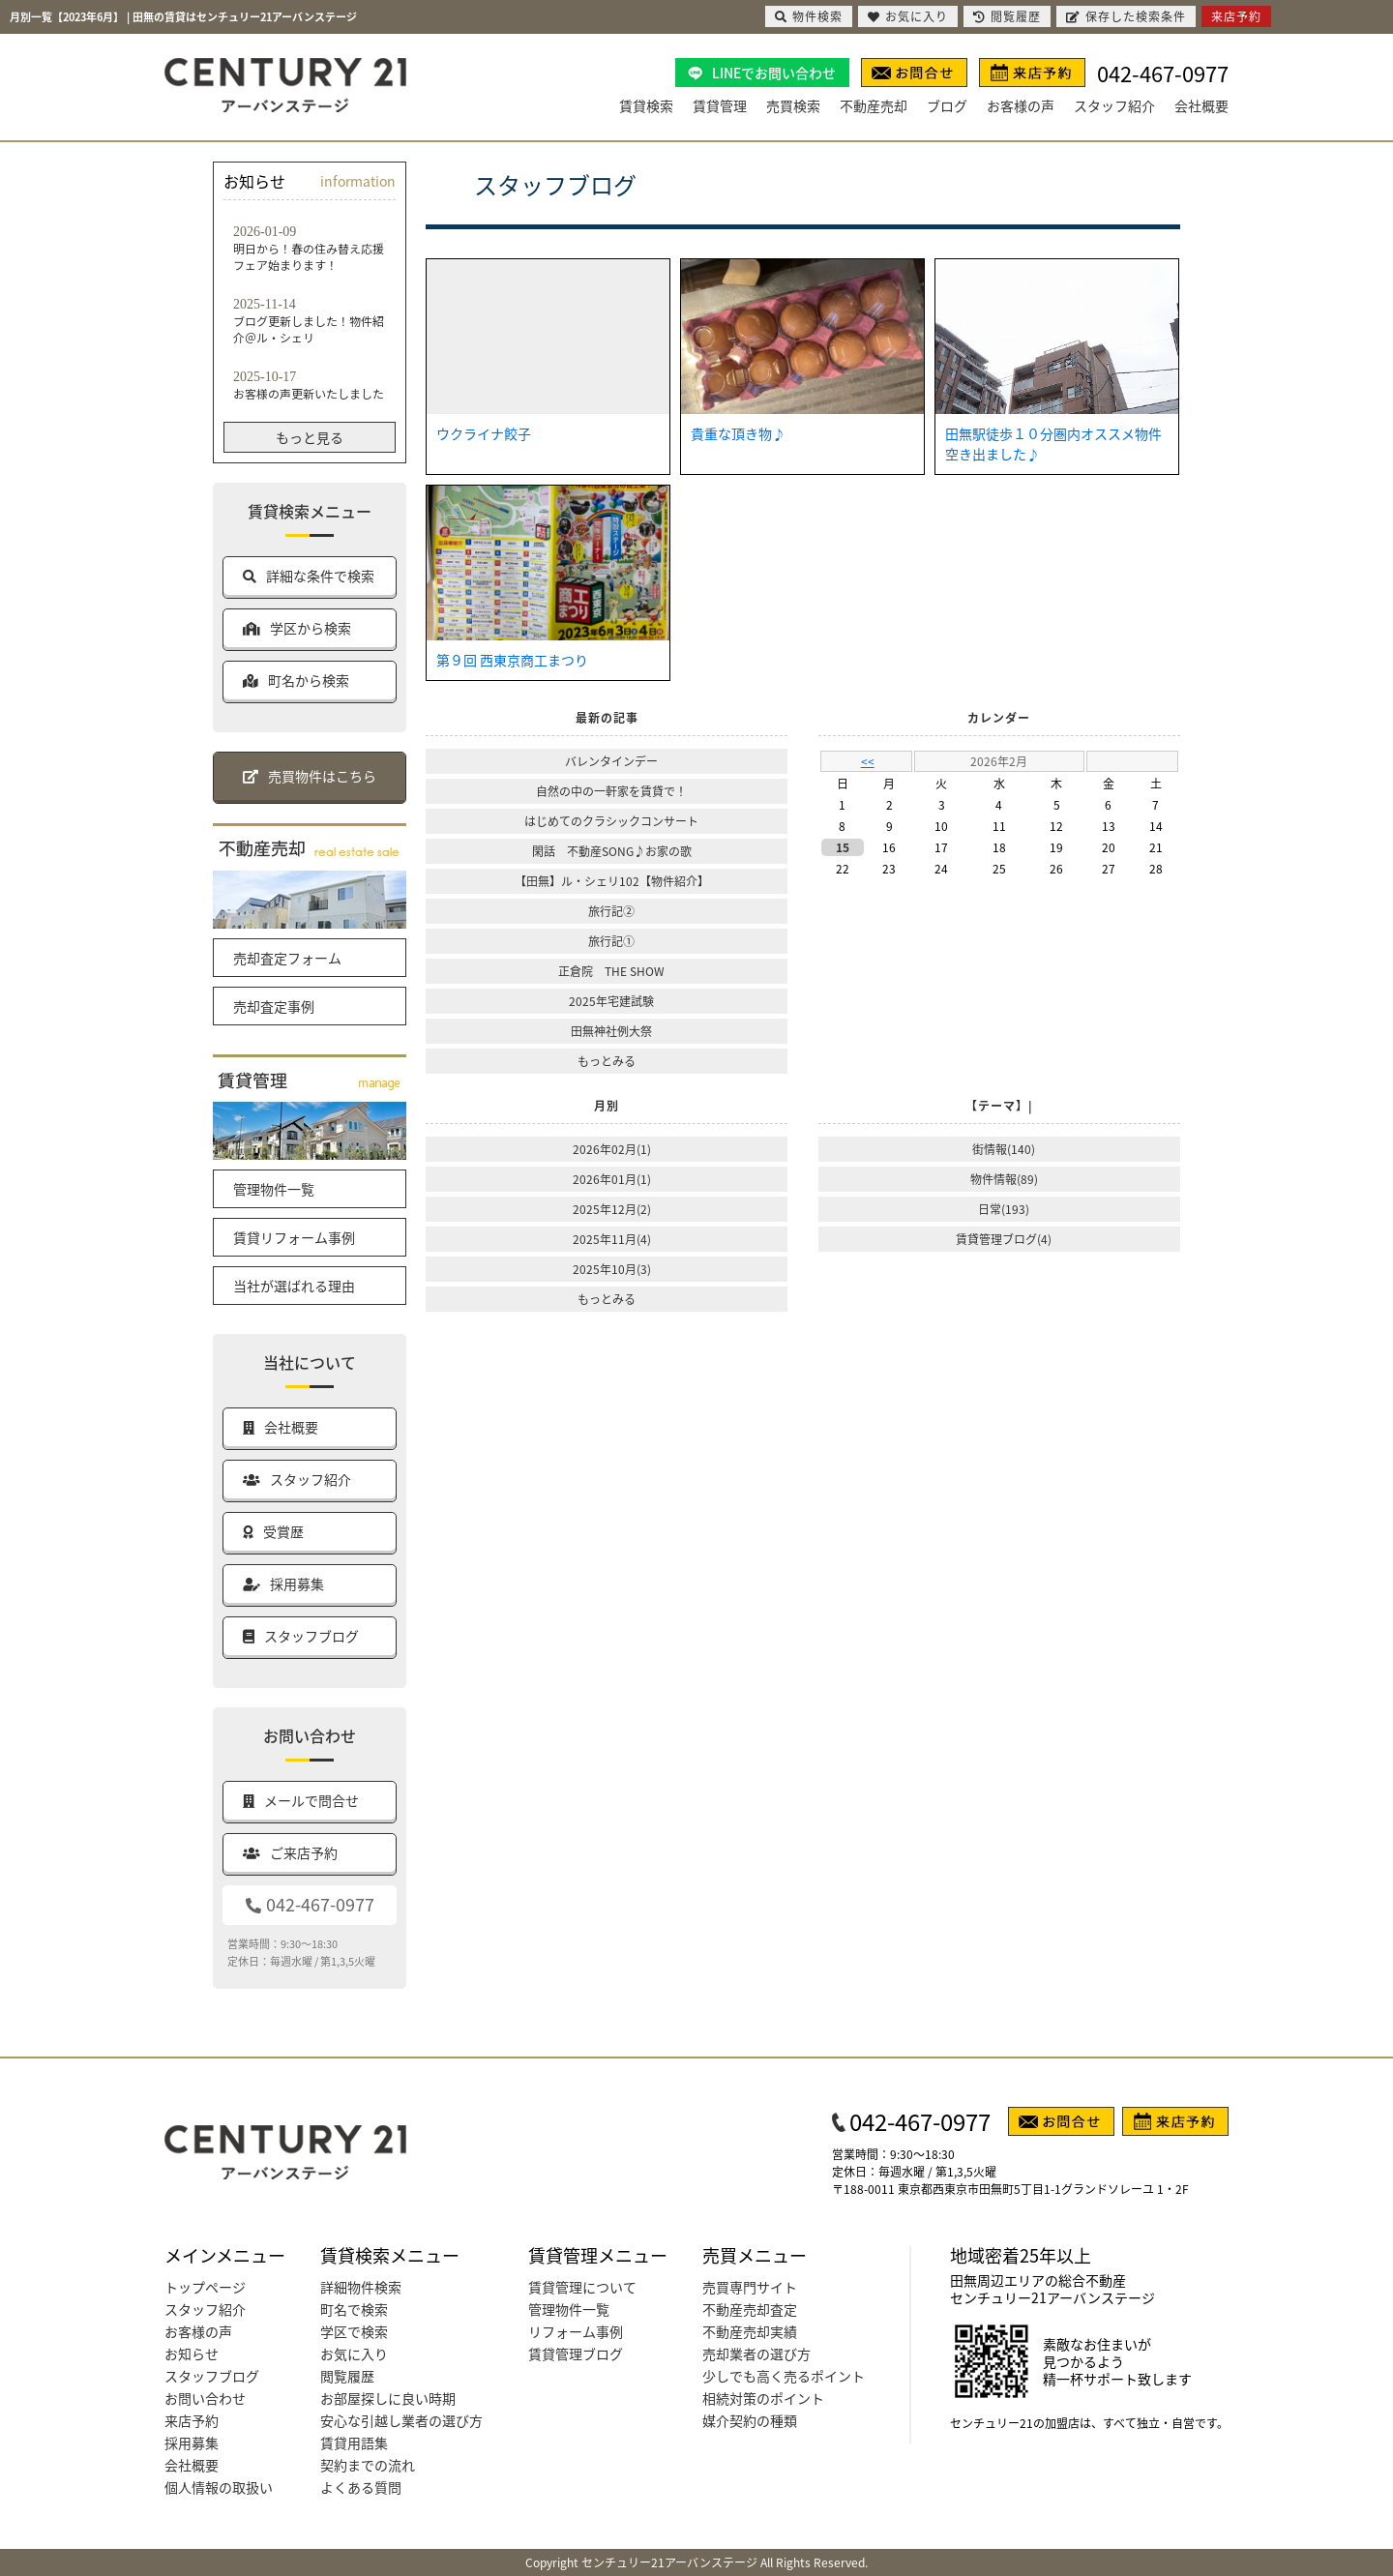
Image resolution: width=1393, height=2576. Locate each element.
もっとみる (607, 1060)
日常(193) (1003, 1208)
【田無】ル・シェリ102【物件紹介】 (612, 881)
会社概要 (1201, 105)
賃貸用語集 (354, 2442)
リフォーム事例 (575, 2331)
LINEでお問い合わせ (774, 72)
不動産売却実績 (749, 2331)
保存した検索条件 (1126, 16)
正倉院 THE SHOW (611, 970)
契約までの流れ (367, 2464)
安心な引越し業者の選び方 (401, 2420)
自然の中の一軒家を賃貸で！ (611, 791)
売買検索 (793, 105)
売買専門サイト (749, 2286)
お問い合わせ (205, 2398)
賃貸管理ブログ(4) (1004, 1238)
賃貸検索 (646, 105)
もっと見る (309, 437)
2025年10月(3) (612, 1268)
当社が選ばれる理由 (294, 1285)
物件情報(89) (1004, 1178)
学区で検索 (354, 2331)
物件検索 (809, 16)
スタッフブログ (211, 2375)
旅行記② (611, 911)
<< (867, 761)
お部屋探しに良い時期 (388, 2398)
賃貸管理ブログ (575, 2353)
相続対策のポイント (763, 2398)
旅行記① (611, 941)
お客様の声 (1020, 105)
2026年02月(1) (612, 1148)
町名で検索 (354, 2309)
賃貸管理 (720, 105)
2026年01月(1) (612, 1178)
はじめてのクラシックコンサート (611, 821)
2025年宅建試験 (611, 1000)
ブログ (947, 105)
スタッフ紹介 (1114, 105)
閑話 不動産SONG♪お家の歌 (612, 851)
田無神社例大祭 (611, 1030)
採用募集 (191, 2442)
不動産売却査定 (749, 2309)
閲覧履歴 (347, 2375)
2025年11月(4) (612, 1238)
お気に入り (354, 2353)
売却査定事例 (273, 1006)
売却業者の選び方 (756, 2353)
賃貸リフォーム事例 (294, 1237)
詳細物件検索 (360, 2286)
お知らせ (191, 2353)
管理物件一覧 (273, 1189)
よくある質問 (360, 2487)
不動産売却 (873, 105)
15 (842, 847)
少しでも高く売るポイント (783, 2375)
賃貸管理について (582, 2286)
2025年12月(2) (612, 1208)
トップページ (205, 2286)
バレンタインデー (611, 761)
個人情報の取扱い (218, 2487)
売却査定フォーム (287, 957)
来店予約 (191, 2420)
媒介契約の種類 (749, 2420)
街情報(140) (1003, 1148)
